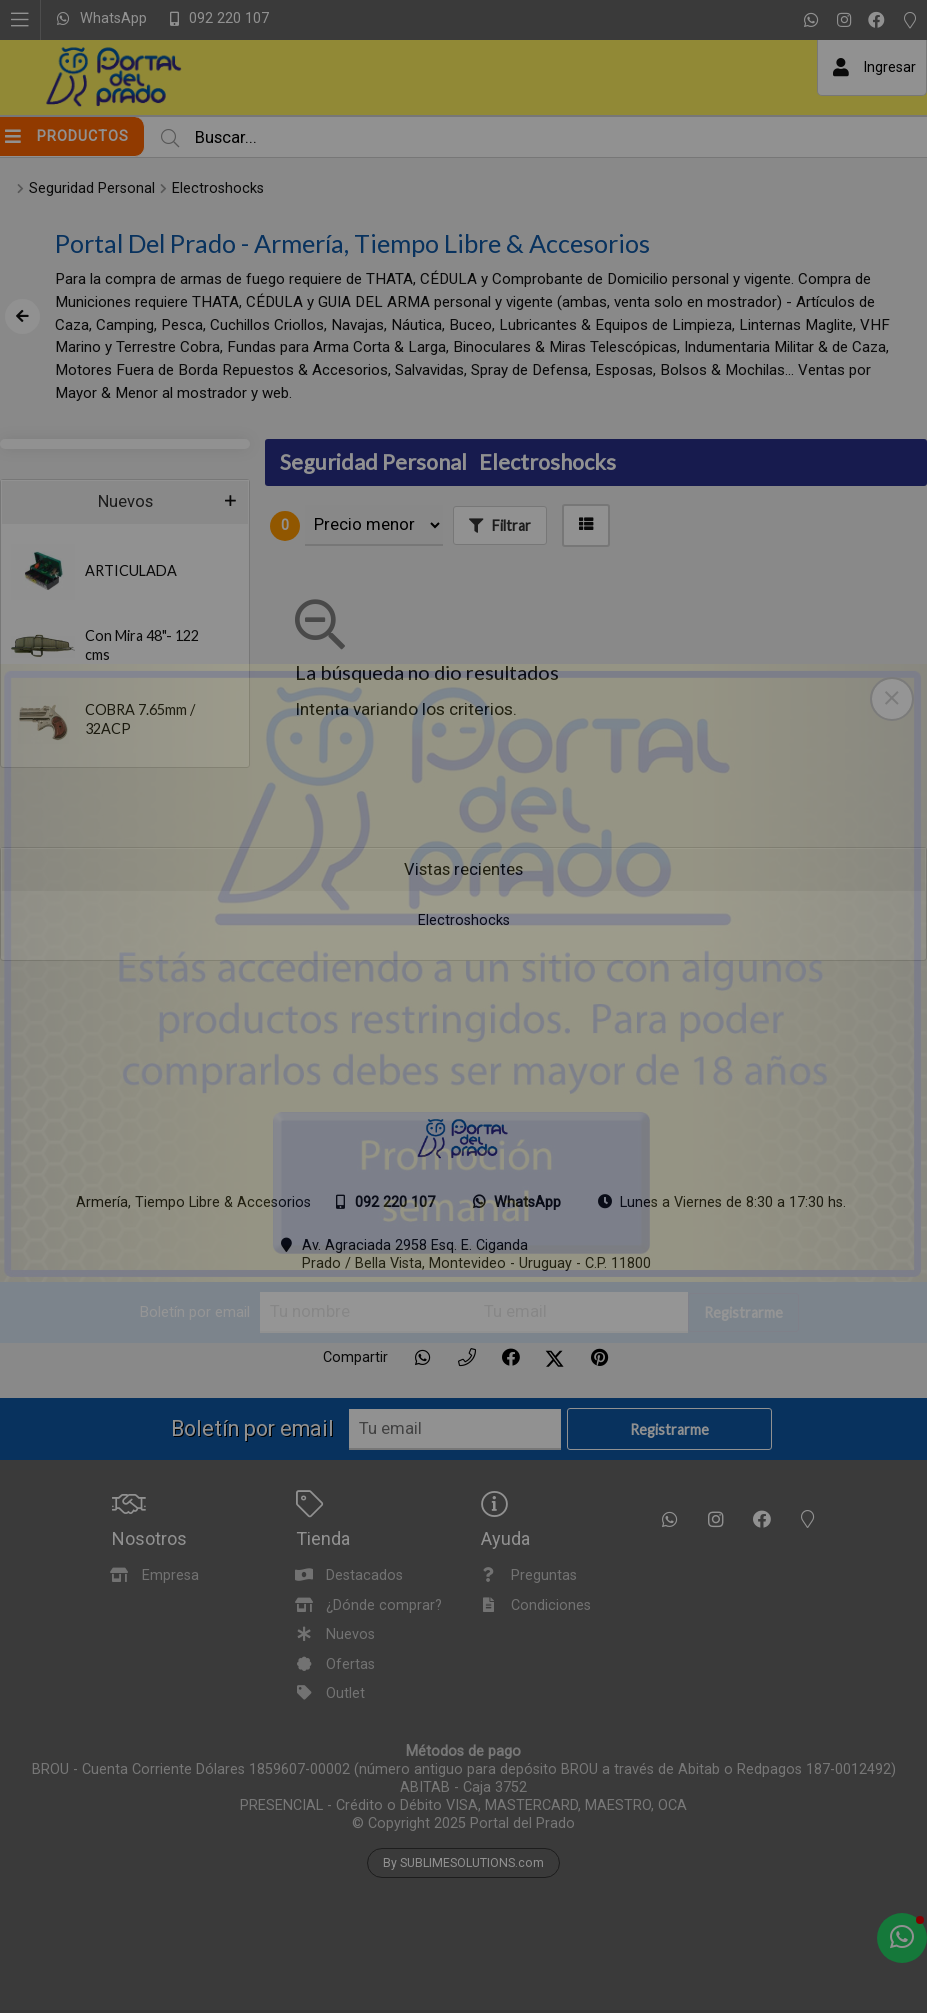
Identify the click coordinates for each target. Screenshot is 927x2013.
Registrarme (743, 1313)
